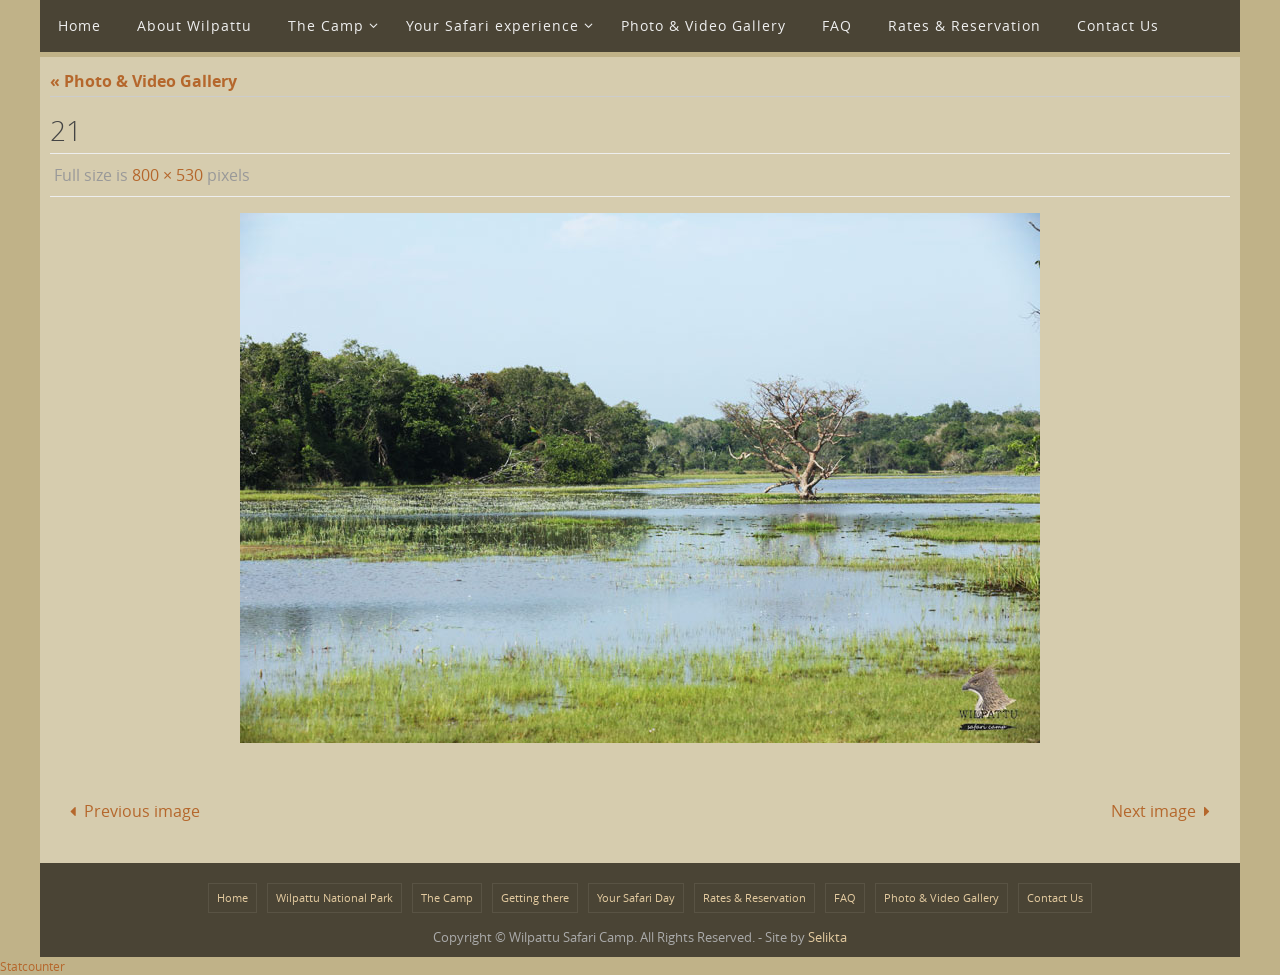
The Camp (447, 897)
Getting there (535, 897)
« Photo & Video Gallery (143, 81)
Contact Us (1055, 897)
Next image (1164, 811)
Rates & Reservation (754, 897)
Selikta (827, 937)
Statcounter (32, 966)
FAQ (845, 897)
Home (232, 897)
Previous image (131, 811)
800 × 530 (167, 175)
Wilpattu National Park (334, 897)
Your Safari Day (636, 897)
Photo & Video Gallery (941, 897)
